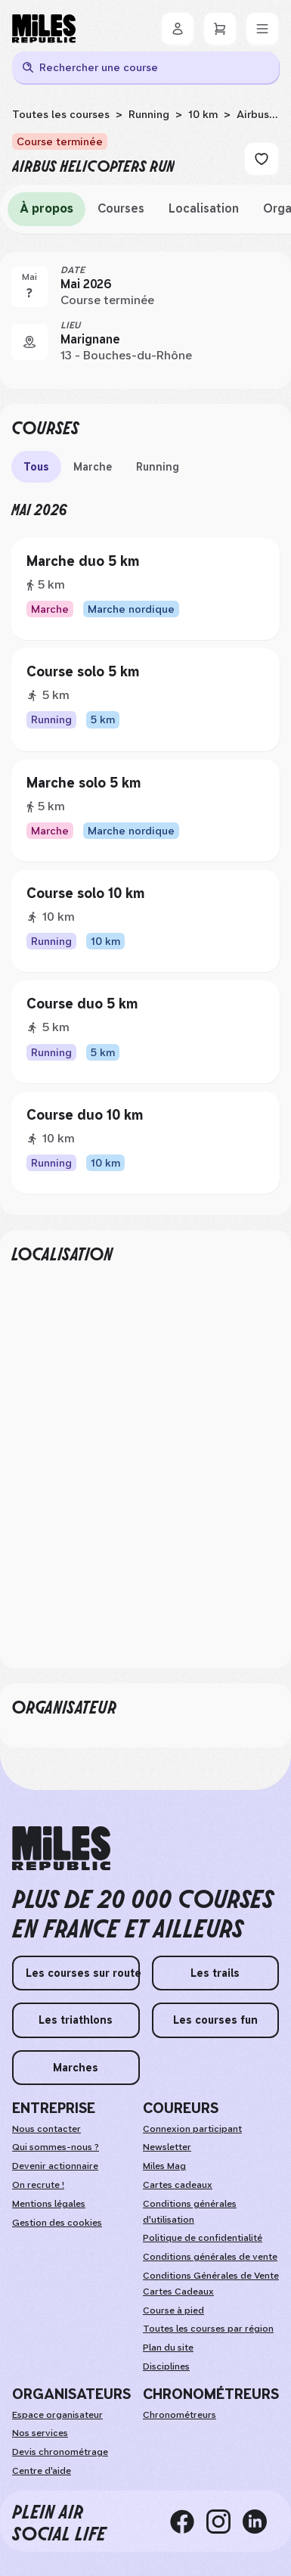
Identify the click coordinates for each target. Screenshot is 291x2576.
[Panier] (220, 28)
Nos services (40, 2433)
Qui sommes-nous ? (55, 2147)
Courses (121, 208)
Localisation (204, 208)
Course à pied (173, 2310)
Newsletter (167, 2147)
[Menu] (262, 28)
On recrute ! (38, 2185)
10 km (203, 114)
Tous (36, 467)
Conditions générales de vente (210, 2256)
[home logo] (61, 1848)
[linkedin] (261, 2521)
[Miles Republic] (44, 28)
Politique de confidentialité (202, 2238)
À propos (46, 208)
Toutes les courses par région (208, 2328)
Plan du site (168, 2347)
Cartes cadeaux (177, 2185)
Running (148, 114)
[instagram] (224, 2521)
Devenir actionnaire (55, 2166)
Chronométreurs (179, 2415)
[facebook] (188, 2521)
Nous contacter (46, 2129)
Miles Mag (164, 2166)
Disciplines (166, 2366)
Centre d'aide (41, 2471)
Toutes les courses (61, 114)
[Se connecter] (177, 28)
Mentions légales (48, 2203)
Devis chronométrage (60, 2452)
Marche (92, 467)
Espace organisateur (57, 2415)
